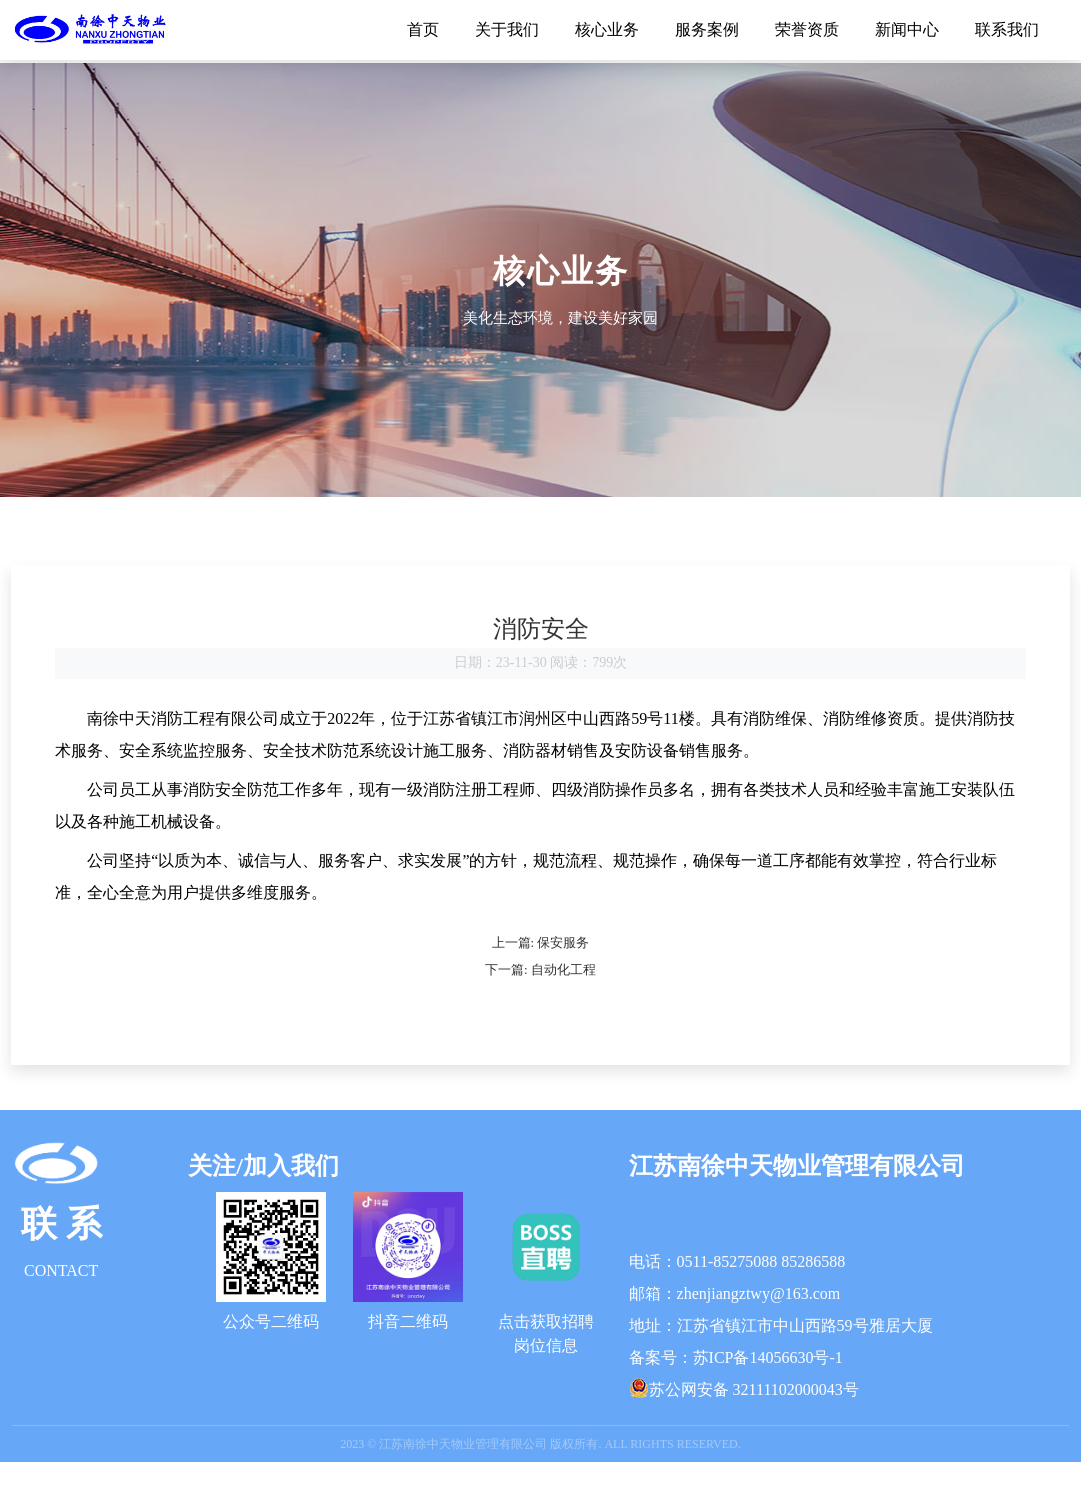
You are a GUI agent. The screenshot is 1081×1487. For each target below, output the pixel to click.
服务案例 (707, 29)
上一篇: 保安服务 (541, 967)
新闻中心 (907, 29)
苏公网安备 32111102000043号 (754, 1414)
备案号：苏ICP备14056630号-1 (736, 1382)
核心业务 (607, 29)
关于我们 (507, 29)
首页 (423, 29)
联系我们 (1007, 29)
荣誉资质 (807, 29)
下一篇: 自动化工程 (540, 994)
